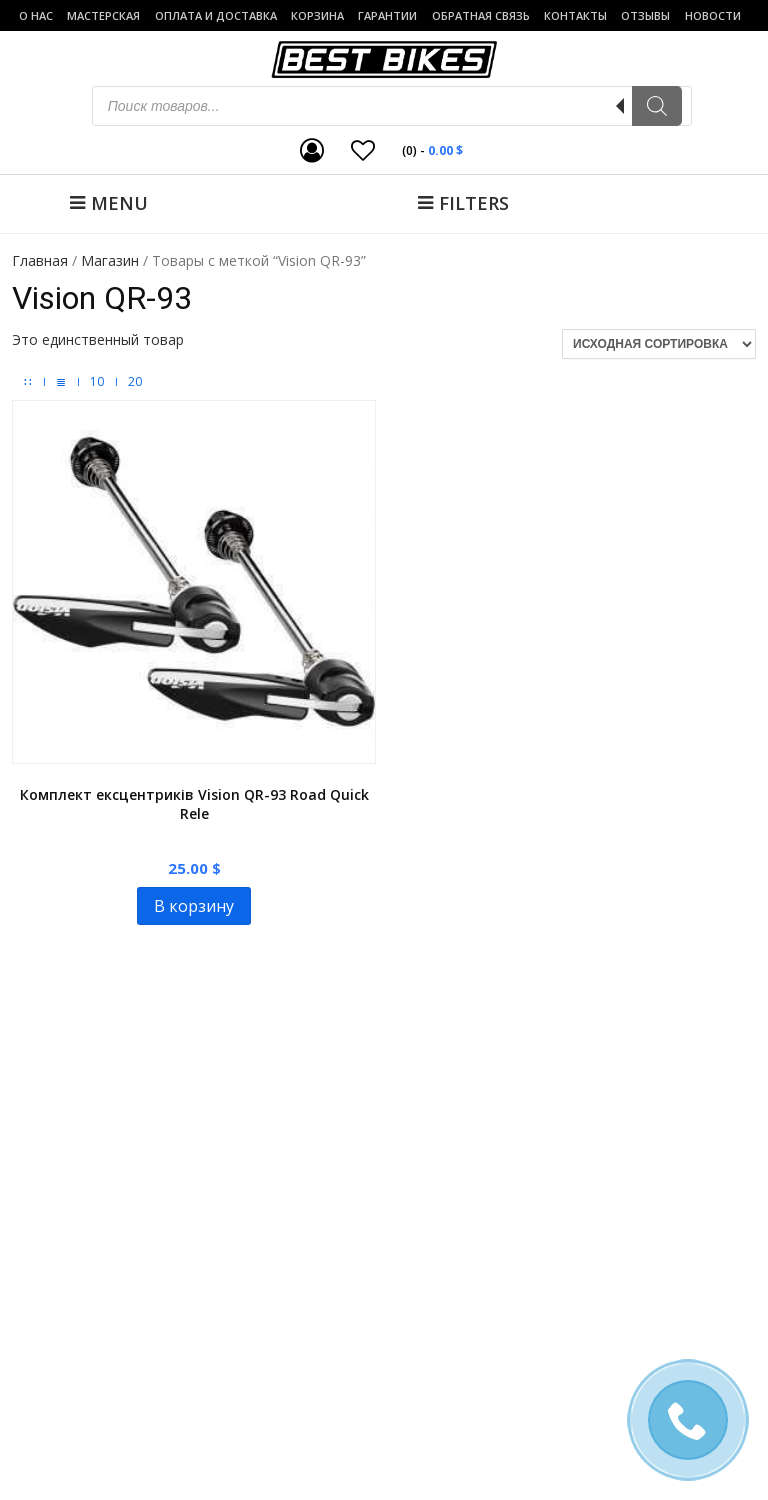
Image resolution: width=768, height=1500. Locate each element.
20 (135, 382)
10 (97, 382)
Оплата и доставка (216, 15)
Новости (713, 15)
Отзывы (645, 15)
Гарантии (387, 15)
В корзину (194, 906)
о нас (36, 15)
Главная (40, 260)
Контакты (575, 15)
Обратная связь (481, 15)
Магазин (110, 260)
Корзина (317, 15)
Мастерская (103, 15)
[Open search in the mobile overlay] (392, 106)
